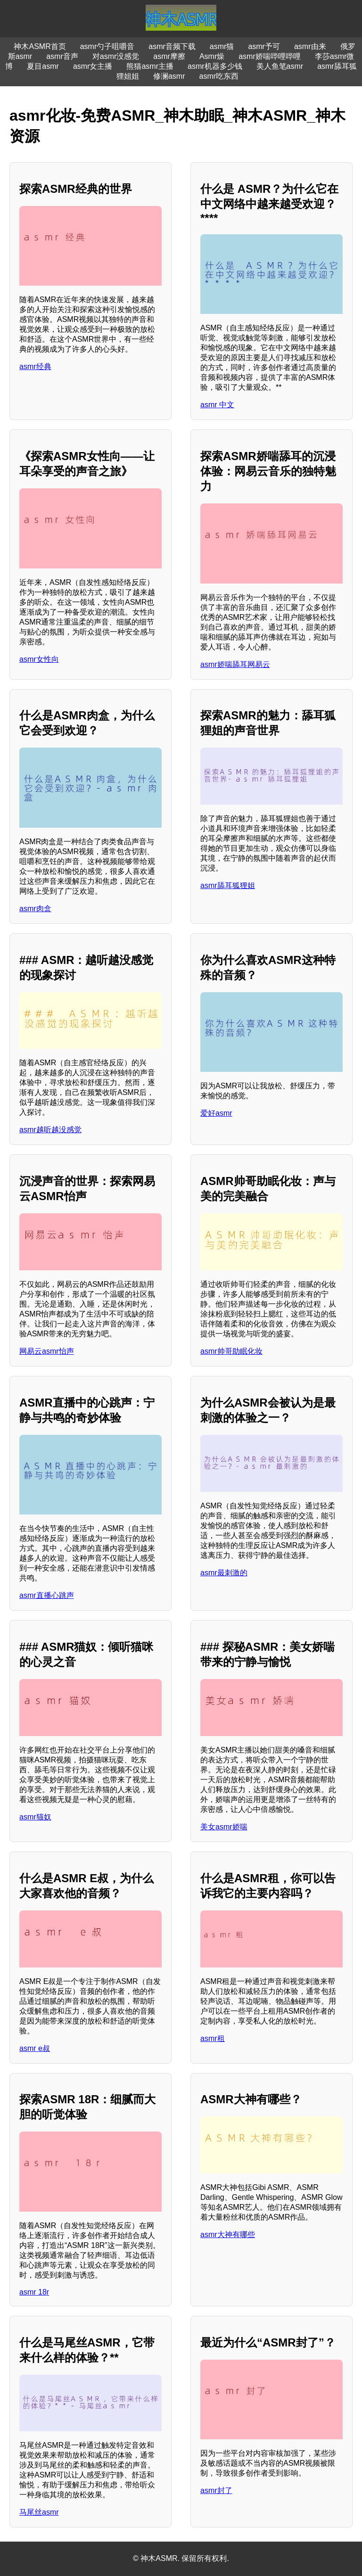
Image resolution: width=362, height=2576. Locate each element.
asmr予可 (264, 46)
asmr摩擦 (169, 56)
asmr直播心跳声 (46, 1595)
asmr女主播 (93, 66)
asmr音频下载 (172, 46)
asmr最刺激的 (223, 1573)
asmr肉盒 (35, 909)
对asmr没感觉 (116, 56)
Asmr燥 (211, 56)
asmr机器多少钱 (215, 66)
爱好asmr (216, 1113)
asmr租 (212, 2038)
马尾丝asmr (39, 2512)
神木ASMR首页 (40, 46)
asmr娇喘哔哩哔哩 (270, 56)
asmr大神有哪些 (227, 2234)
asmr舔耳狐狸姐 (227, 885)
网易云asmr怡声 (46, 1351)
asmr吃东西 (219, 76)
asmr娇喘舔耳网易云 (235, 664)
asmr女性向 (39, 659)
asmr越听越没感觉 (50, 1130)
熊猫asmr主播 (149, 66)
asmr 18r (34, 2292)
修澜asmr (169, 76)
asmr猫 (222, 46)
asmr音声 (62, 56)
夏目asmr (43, 66)
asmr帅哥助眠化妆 (231, 1351)
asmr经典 (35, 366)
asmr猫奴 (35, 1817)
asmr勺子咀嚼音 (107, 46)
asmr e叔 (34, 2048)
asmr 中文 (217, 405)
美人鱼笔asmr (280, 66)
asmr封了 (216, 2490)
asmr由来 (310, 46)
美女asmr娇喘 (223, 1827)
